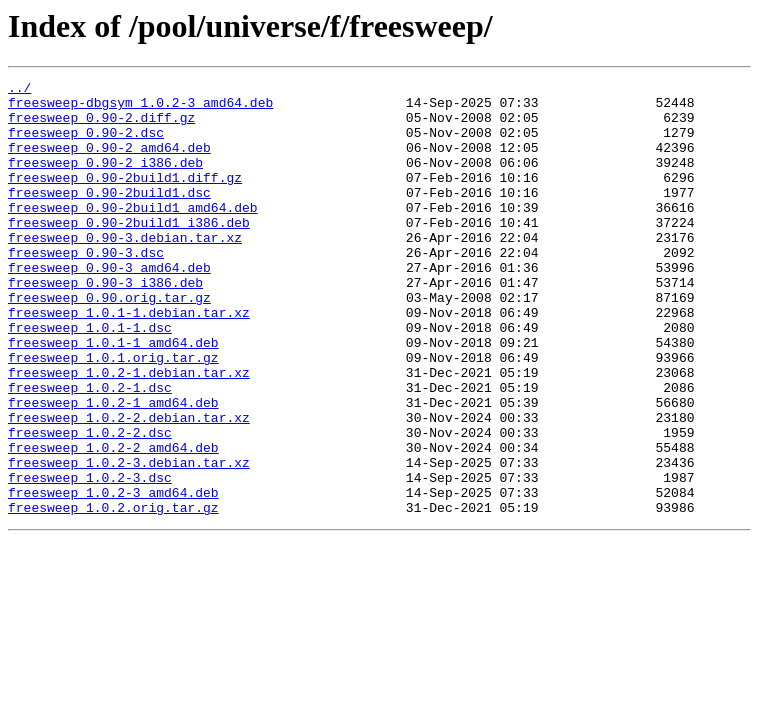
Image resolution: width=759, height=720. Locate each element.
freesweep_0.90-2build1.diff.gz (125, 198)
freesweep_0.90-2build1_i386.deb (129, 252)
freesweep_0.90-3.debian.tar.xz (125, 270)
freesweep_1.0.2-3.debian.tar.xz (129, 540)
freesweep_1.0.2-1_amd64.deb (113, 468)
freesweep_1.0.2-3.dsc (90, 558)
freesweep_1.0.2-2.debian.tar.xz (129, 486)
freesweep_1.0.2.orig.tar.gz (113, 594)
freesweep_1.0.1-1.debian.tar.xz (129, 360)
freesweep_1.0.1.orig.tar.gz (113, 414)
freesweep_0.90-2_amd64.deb (109, 162)
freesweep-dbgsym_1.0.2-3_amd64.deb (140, 108)
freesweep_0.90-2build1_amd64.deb (133, 234)
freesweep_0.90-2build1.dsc (109, 216)
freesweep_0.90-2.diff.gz (101, 126)
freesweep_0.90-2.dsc (86, 144)
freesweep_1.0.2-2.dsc (90, 504)
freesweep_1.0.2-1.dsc (90, 450)
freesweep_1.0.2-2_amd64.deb (113, 522)
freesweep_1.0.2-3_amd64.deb (113, 576)
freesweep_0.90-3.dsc (86, 288)
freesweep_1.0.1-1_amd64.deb (113, 396)
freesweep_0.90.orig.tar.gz (109, 342)
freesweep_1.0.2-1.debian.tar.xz (129, 432)
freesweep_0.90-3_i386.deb (105, 324)
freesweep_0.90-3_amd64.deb (109, 306)
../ (19, 90)
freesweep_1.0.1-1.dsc (90, 378)
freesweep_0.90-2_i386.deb (105, 180)
